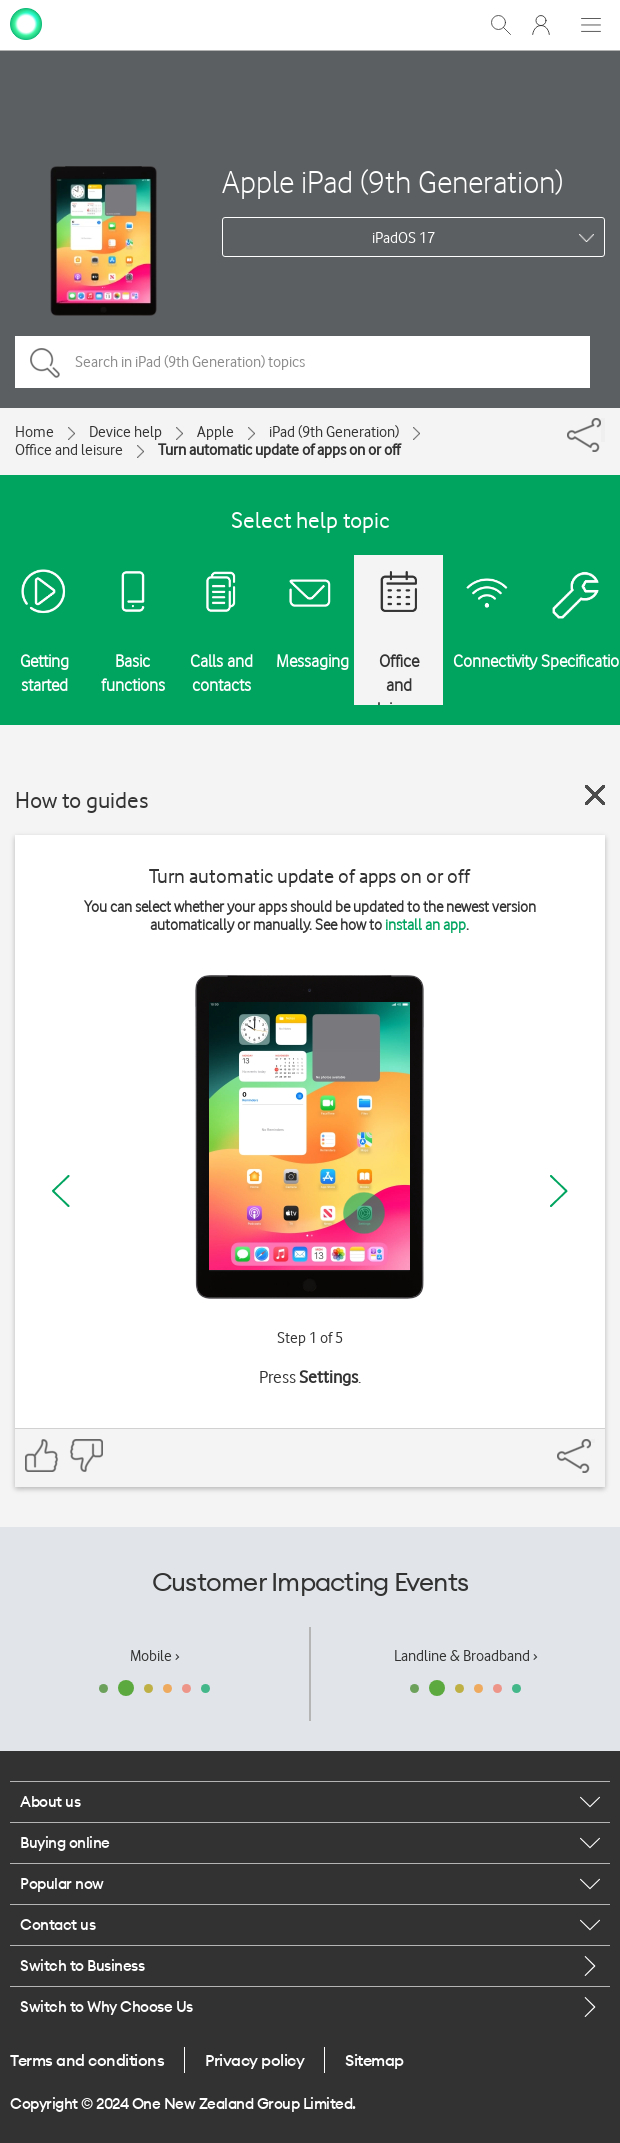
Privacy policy (254, 2060)
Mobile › (155, 1656)
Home (34, 432)
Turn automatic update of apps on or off (279, 450)
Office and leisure (69, 450)
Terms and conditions (87, 2060)
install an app (425, 925)
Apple (215, 432)
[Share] (603, 430)
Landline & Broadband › (466, 1656)
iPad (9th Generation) (334, 432)
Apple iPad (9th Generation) (392, 181)
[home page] (26, 23)
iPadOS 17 (403, 238)
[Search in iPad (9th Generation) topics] (302, 362)
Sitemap (374, 2060)
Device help (125, 432)
